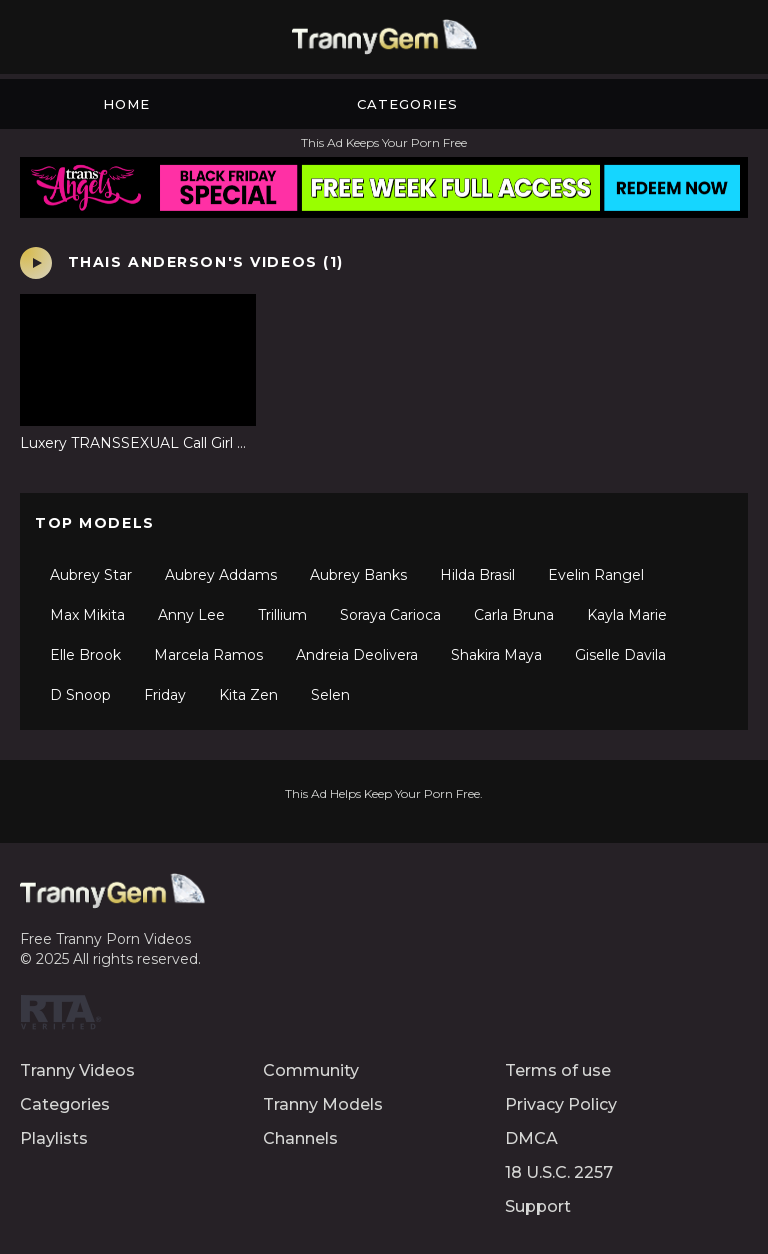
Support (538, 1206)
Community (311, 1070)
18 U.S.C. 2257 (559, 1172)
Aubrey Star (91, 575)
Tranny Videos (77, 1070)
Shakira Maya (496, 655)
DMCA (531, 1138)
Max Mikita (87, 615)
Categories (407, 104)
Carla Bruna (514, 615)
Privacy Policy (561, 1104)
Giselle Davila (620, 655)
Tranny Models (323, 1104)
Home (126, 104)
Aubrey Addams (221, 575)
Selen (330, 695)
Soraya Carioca (390, 615)
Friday (165, 695)
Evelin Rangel (596, 575)
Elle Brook (85, 655)
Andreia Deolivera (357, 655)
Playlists (54, 1138)
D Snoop (80, 695)
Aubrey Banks (358, 575)
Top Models (95, 523)
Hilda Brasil (477, 575)
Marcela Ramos (208, 655)
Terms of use (558, 1070)
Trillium (282, 615)
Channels (300, 1138)
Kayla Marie (627, 615)
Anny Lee (191, 615)
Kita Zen (248, 695)
